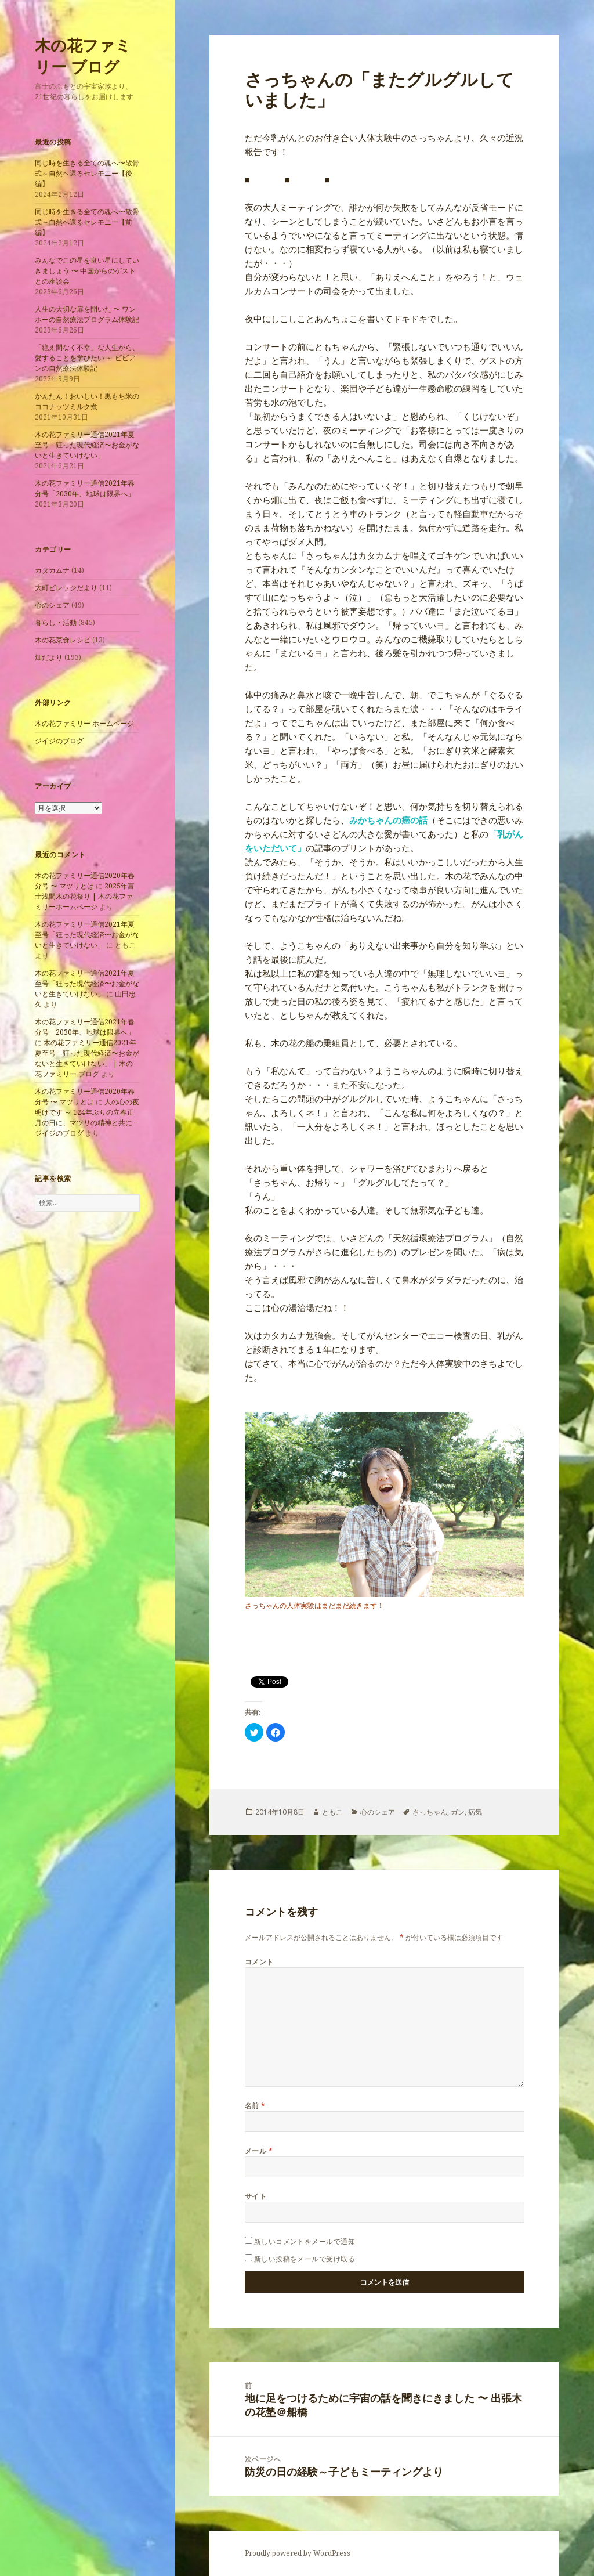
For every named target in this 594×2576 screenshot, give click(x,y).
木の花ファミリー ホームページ (84, 723)
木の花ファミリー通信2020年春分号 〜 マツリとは (85, 880)
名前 (255, 2106)
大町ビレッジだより (66, 587)
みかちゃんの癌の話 (388, 820)
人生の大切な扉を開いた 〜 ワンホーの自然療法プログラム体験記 (87, 314)
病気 (475, 1812)
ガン (458, 1812)
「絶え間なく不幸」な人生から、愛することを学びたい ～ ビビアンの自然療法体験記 (87, 357)
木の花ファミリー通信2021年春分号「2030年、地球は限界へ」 (85, 488)
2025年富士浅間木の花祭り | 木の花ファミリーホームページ (85, 896)
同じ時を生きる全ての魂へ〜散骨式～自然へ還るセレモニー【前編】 (87, 222)
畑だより (49, 657)
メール (259, 2151)
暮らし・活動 (56, 622)
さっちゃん (429, 1812)
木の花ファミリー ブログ (83, 55)
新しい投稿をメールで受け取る (305, 2259)
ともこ (332, 1812)
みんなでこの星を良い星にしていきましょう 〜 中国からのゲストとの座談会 (87, 270)
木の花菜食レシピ (62, 640)
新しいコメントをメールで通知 (305, 2241)
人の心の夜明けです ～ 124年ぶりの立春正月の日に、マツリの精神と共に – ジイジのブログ (87, 1117)
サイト (255, 2196)
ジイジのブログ (59, 741)
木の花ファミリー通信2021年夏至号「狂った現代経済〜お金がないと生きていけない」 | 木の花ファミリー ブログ (87, 1058)
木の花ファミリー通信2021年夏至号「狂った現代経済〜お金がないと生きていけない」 (87, 444)
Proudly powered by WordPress (297, 2553)
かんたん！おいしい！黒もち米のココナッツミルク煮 (87, 401)
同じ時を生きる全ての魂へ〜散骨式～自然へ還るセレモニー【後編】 (87, 173)
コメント (259, 1962)
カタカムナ (52, 570)
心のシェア (52, 605)
